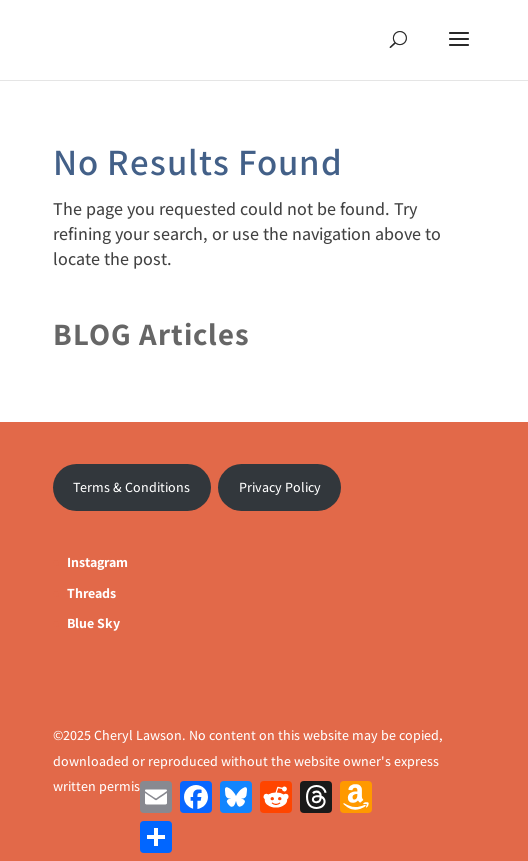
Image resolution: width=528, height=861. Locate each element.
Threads (91, 593)
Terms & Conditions (131, 487)
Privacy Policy (280, 487)
